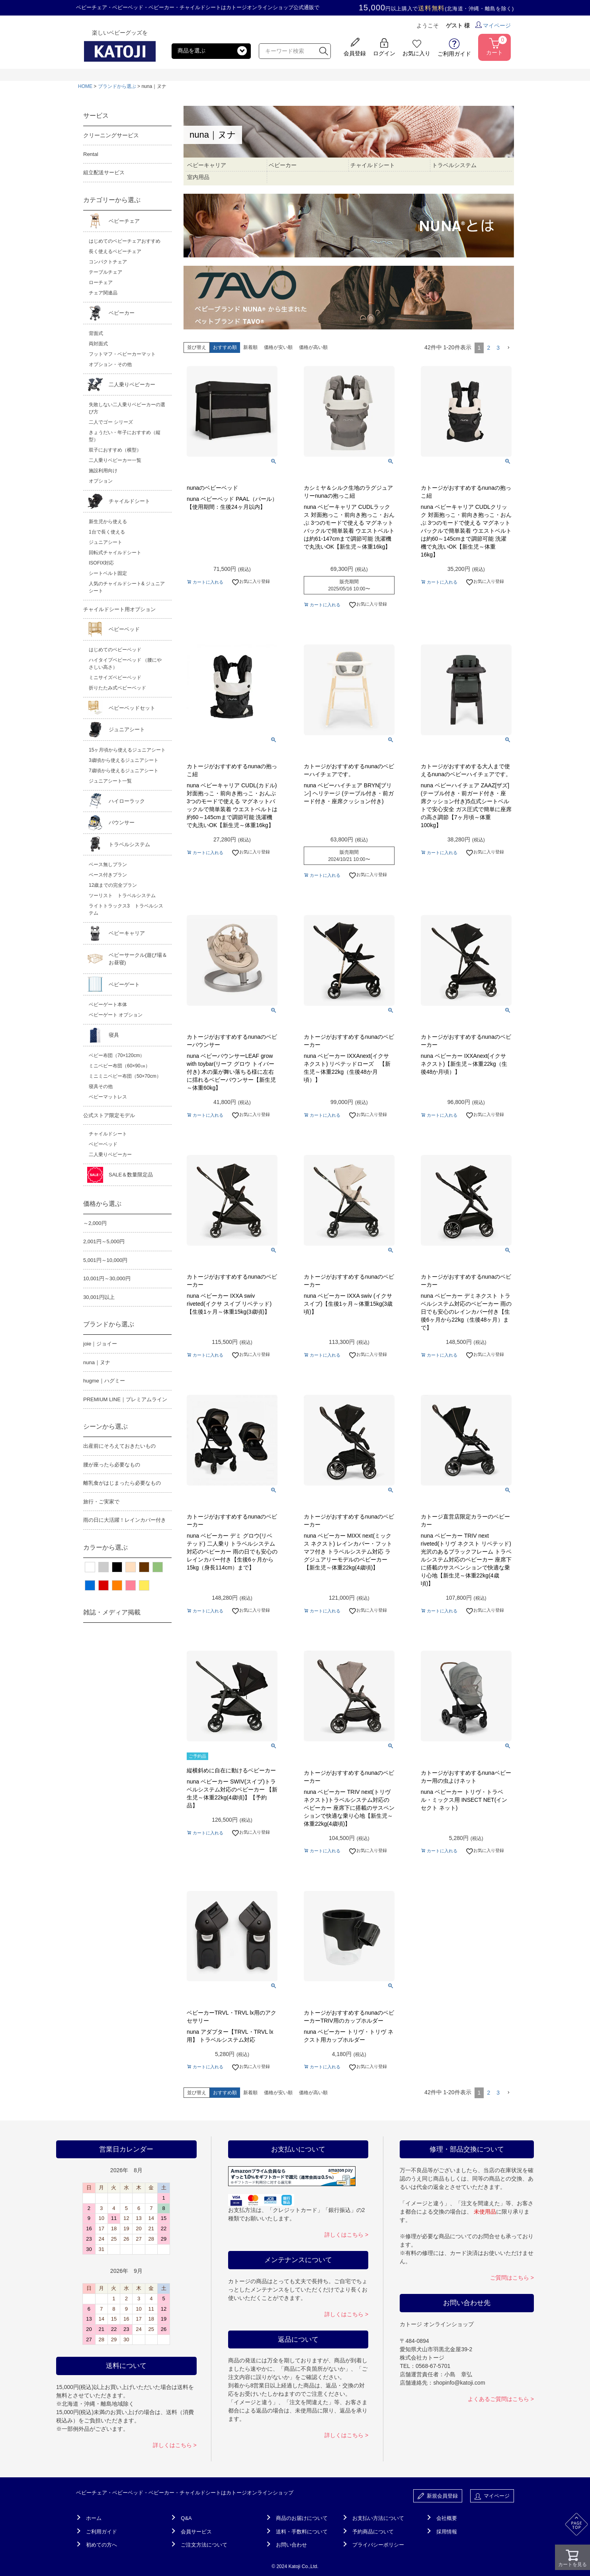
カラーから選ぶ (105, 1547)
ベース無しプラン (108, 864)
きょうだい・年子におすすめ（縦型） (124, 436)
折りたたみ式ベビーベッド (117, 688)
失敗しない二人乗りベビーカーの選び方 (127, 408)
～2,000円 (95, 1223)
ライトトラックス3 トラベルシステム (126, 909)
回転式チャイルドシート (115, 552)
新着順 (250, 347)
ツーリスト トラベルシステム (122, 895)
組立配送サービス (104, 172)
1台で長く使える (107, 532)
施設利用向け (103, 470)
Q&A (186, 2518)
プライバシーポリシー (378, 2545)
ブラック (117, 1567)
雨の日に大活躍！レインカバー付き (124, 1520)
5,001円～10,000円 (105, 1260)
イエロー (144, 1585)
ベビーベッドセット (132, 708)
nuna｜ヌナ (96, 1362)
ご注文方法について (204, 2545)
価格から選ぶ (102, 1203)
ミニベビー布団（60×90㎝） (119, 1066)
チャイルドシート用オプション (119, 609)
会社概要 (446, 2518)
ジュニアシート (105, 542)
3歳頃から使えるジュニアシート (123, 760)
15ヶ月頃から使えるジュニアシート (127, 750)
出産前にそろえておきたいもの (119, 1446)
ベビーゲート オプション (116, 1015)
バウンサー (122, 823)
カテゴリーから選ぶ (112, 200)
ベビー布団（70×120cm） (117, 1055)
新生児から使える (108, 521)
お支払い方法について (378, 2518)
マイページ (493, 25)
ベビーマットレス (108, 1097)
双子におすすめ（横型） (115, 450)
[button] (508, 348)
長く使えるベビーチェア (115, 251)
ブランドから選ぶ (117, 86)
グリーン (157, 1567)
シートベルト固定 (108, 573)
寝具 (114, 1035)
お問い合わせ (291, 2545)
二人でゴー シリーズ (111, 422)
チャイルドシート (129, 501)
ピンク (130, 1585)
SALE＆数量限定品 (131, 1175)
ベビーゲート (124, 984)
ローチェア (101, 282)
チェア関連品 (103, 293)
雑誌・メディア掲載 (112, 1612)
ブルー (90, 1585)
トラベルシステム (129, 844)
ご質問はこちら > (512, 2277)
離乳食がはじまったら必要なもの (122, 1483)
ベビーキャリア (127, 933)
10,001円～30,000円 (107, 1278)
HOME (85, 86)
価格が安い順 (278, 347)
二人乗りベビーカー (132, 384)
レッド (103, 1585)
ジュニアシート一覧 (110, 781)
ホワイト (90, 1567)
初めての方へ (101, 2545)
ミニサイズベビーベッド (115, 677)
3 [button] (498, 348)
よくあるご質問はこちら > (501, 2399)
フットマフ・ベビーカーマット (122, 354)
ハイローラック (127, 801)
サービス (96, 115)
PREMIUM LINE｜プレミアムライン (125, 1399)
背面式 (96, 333)
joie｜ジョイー (100, 1344)
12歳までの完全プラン (113, 885)
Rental (90, 154)
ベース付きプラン (108, 875)
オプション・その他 (110, 364)
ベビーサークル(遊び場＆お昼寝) (138, 959)
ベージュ (130, 1567)
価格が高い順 (313, 347)
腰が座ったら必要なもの (111, 1465)
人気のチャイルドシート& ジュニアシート (127, 587)
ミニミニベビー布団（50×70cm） (125, 1076)
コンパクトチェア (108, 262)
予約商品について (373, 2532)
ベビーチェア (124, 221)
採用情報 (446, 2532)
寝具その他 (101, 1086)
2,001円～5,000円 (104, 1241)
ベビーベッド (124, 629)
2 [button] (488, 348)
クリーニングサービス (111, 135)
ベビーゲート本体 (108, 1004)
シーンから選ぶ (105, 1426)
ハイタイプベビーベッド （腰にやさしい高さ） (125, 663)
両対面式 (98, 344)
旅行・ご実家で (101, 1502)
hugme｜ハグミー (104, 1381)
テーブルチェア (105, 272)
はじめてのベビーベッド (115, 649)
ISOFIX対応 (101, 563)
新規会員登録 (438, 2496)
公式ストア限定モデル (109, 1115)
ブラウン (144, 1567)
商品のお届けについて (302, 2518)
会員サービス (196, 2532)
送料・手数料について (302, 2532)
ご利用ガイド (101, 2532)
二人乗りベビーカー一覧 (115, 460)
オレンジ (117, 1585)
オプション (101, 481)
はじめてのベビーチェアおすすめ (124, 241)
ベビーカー (122, 313)
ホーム (94, 2518)
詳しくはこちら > (175, 2445)
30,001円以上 (99, 1297)
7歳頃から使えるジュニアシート (123, 770)
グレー (103, 1567)
